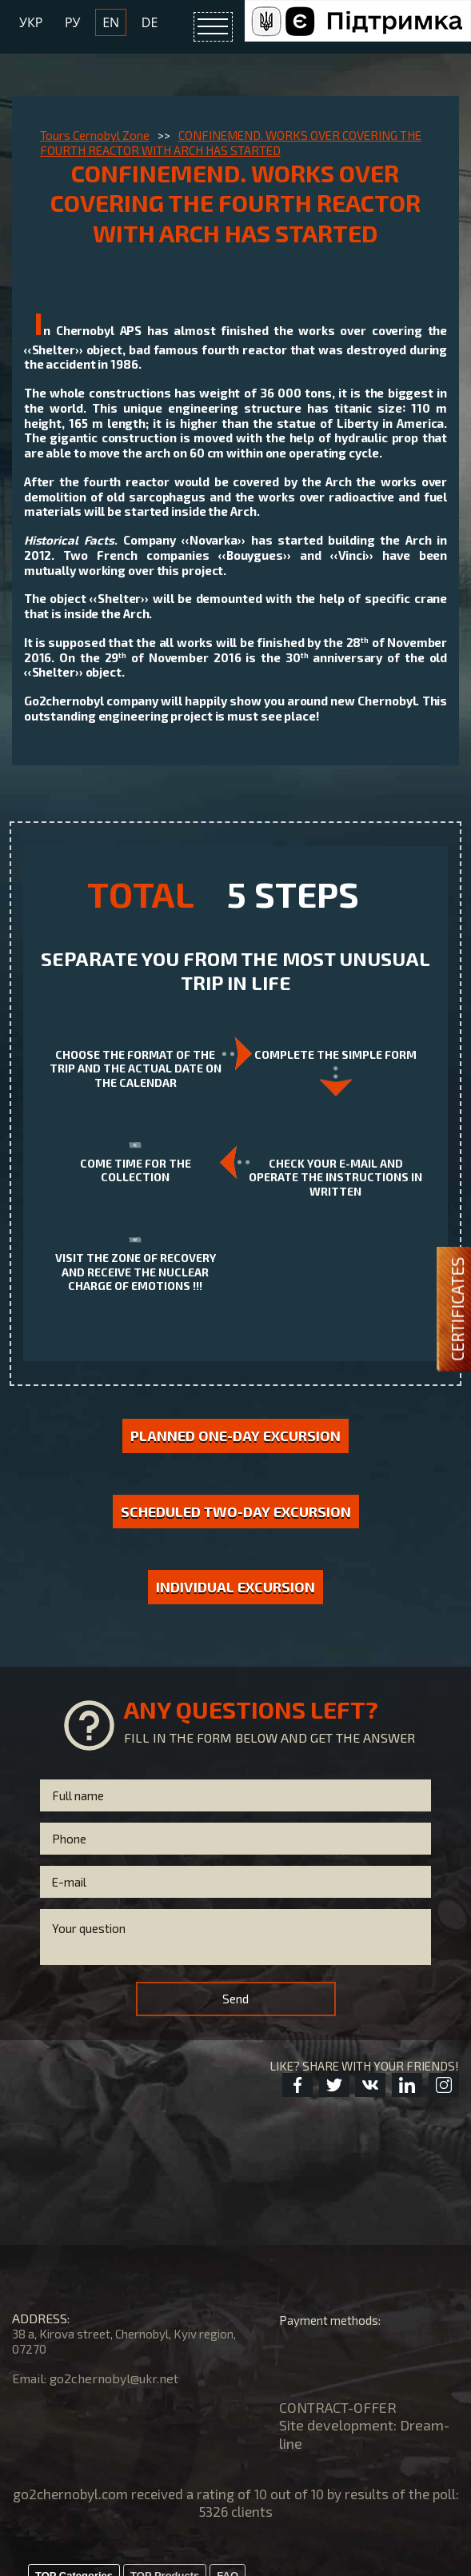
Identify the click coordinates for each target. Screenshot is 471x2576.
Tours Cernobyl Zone (95, 135)
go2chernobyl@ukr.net (114, 2378)
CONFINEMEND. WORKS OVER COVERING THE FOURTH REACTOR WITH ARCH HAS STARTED (230, 143)
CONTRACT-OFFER (338, 2407)
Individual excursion (235, 1587)
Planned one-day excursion (235, 1435)
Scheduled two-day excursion (236, 1511)
